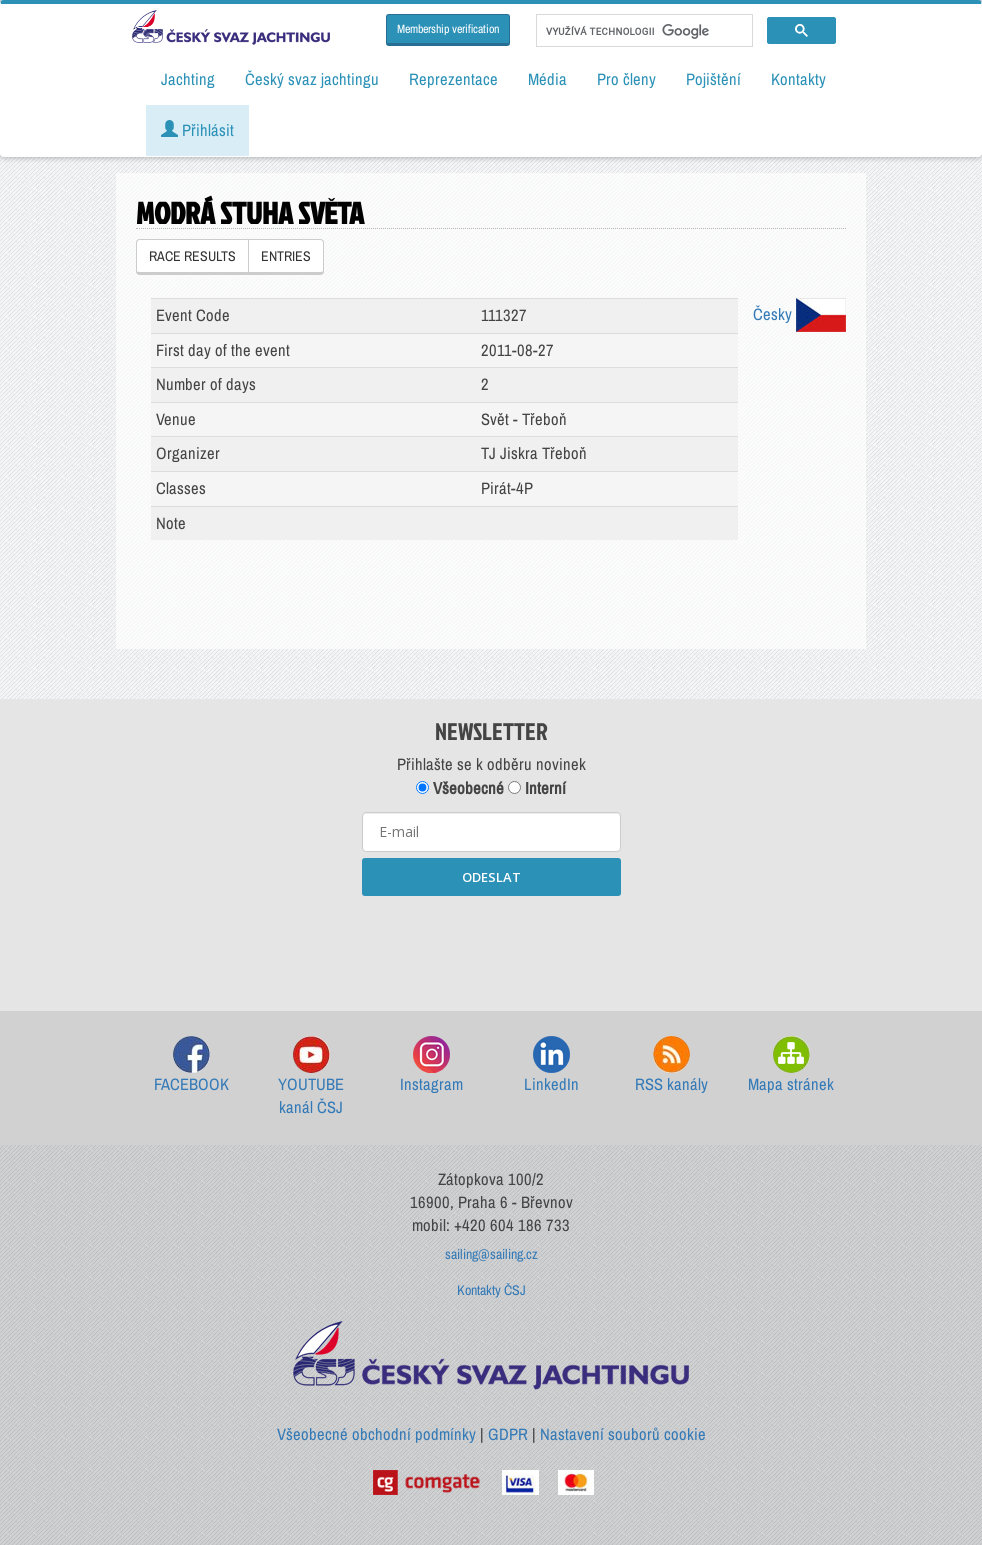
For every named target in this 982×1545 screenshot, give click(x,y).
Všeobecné (460, 788)
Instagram (431, 1065)
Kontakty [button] (798, 79)
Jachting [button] (188, 79)
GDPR (508, 1434)
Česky (799, 314)
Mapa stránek (791, 1065)
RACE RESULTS (192, 256)
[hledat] (642, 31)
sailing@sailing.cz (491, 1254)
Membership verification (448, 29)
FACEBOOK (191, 1065)
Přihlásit (197, 130)
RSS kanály (671, 1065)
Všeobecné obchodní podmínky (376, 1434)
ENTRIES (286, 256)
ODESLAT (491, 877)
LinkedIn (551, 1065)
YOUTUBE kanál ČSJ (311, 1077)
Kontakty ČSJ (491, 1290)
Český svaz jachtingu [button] (312, 79)
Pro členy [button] (626, 79)
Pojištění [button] (713, 79)
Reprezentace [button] (453, 79)
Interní (537, 788)
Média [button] (547, 79)
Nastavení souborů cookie (623, 1434)
